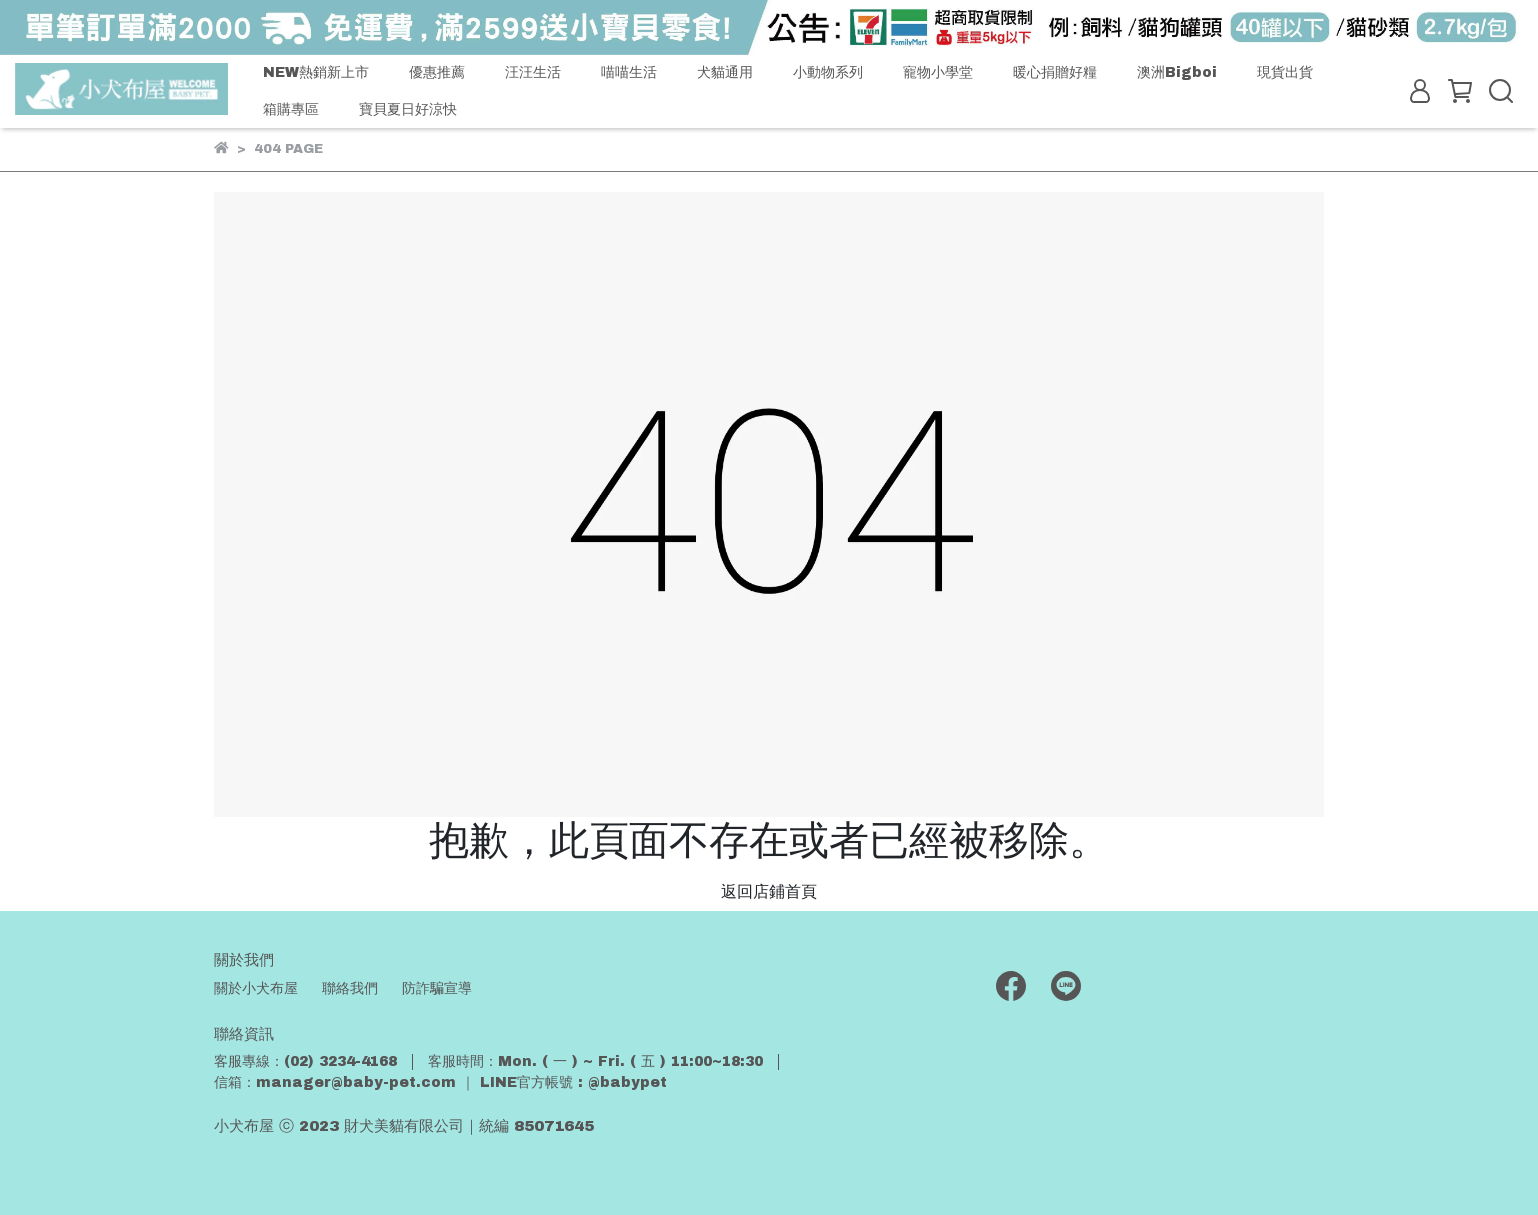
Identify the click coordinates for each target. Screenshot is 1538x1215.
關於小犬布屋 (256, 988)
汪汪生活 (533, 72)
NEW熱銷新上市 (316, 72)
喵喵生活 (629, 72)
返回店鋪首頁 (769, 891)
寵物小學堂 (938, 72)
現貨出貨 (1285, 72)
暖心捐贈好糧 (1055, 72)
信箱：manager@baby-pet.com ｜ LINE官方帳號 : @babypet (440, 1082)
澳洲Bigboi (1177, 72)
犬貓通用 (725, 72)
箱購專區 (291, 109)
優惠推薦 (437, 72)
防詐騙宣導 (437, 988)
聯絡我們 (350, 988)
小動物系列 (828, 72)
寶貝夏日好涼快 (408, 109)
